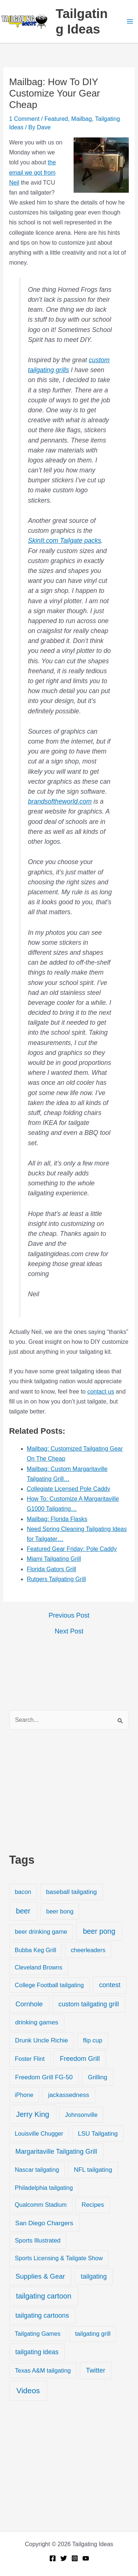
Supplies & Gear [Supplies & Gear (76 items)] (40, 2276)
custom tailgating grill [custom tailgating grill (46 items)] (89, 2004)
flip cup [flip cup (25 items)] (93, 2040)
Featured (56, 119)
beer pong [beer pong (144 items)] (99, 1931)
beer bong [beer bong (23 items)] (59, 1911)
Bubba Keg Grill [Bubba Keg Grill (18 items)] (35, 1950)
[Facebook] (52, 2558)
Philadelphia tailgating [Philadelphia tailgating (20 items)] (44, 2187)
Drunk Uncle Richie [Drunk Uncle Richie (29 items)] (41, 2040)
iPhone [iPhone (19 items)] (24, 2094)
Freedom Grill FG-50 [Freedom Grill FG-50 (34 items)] (44, 2077)
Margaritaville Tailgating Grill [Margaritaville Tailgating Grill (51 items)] (56, 2151)
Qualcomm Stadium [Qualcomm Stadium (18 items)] (41, 2204)
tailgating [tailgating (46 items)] (94, 2276)
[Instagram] (74, 2558)
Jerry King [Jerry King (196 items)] (32, 2114)
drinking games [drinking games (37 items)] (36, 2022)
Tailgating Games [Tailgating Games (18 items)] (37, 2333)
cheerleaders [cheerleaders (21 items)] (88, 1950)
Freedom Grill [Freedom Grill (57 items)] (80, 2058)
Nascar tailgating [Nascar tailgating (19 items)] (37, 2169)
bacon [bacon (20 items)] (23, 1891)
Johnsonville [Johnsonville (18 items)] (81, 2114)
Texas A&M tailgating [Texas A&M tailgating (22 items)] (43, 2370)
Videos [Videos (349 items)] (28, 2390)
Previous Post (69, 1615)
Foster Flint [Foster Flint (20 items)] (30, 2058)
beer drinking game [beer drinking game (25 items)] (41, 1931)
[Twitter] (63, 2558)
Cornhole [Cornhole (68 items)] (29, 2004)
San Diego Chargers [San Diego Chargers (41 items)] (44, 2223)
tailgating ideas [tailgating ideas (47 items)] (37, 2352)
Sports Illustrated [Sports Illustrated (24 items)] (38, 2240)
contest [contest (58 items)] (109, 1985)
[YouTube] (85, 2558)
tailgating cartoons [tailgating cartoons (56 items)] (42, 2315)
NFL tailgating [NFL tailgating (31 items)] (93, 2169)
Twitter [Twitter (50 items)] (95, 2370)
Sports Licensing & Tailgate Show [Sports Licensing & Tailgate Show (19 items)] (59, 2258)
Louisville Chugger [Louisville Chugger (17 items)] (39, 2134)
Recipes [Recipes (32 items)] (92, 2204)
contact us (100, 1391)
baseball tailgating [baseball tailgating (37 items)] (71, 1891)
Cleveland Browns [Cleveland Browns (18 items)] (38, 1967)
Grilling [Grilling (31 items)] (97, 2077)
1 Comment (24, 119)
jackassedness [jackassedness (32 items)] (68, 2094)
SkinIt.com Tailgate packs (64, 540)
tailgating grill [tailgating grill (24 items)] (92, 2333)
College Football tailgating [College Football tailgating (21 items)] (49, 1985)
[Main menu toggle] (130, 21)
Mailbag (81, 119)
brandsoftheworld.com (60, 801)
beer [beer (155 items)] (23, 1911)
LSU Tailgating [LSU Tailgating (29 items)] (98, 2133)
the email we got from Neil (32, 172)
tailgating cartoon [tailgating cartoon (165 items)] (43, 2296)
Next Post (68, 1631)
